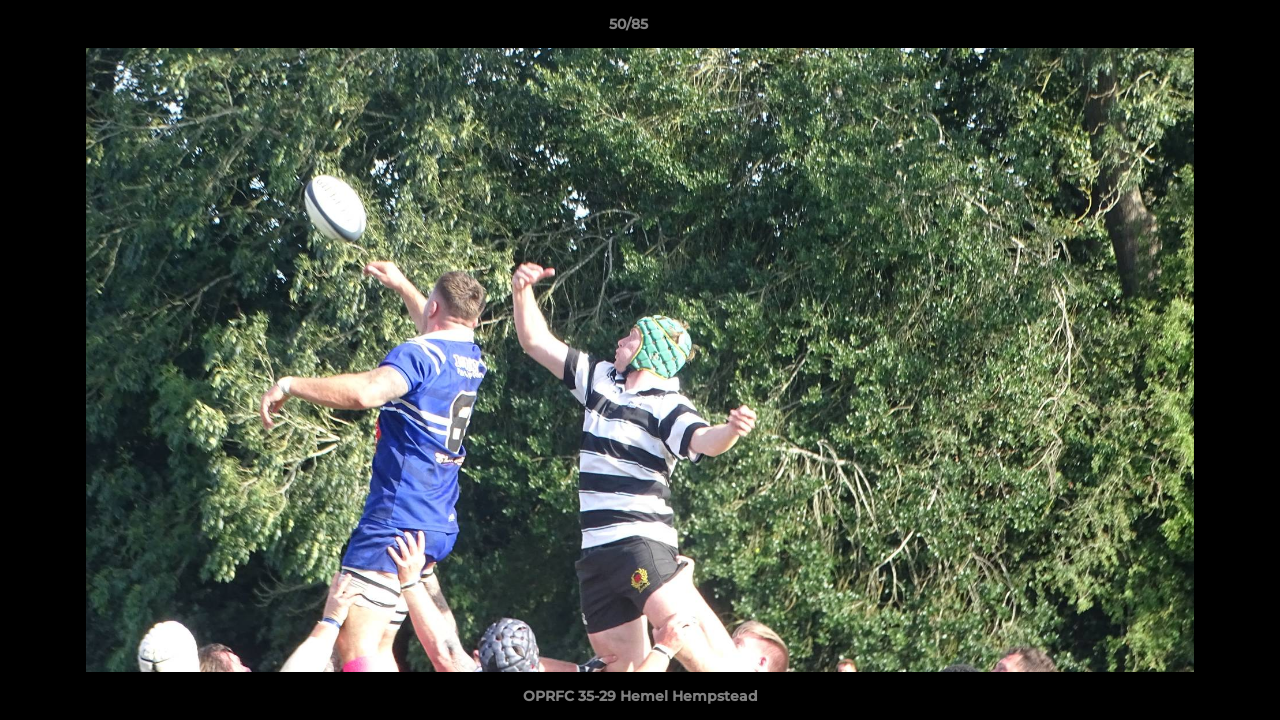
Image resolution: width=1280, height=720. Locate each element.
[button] (1196, 29)
